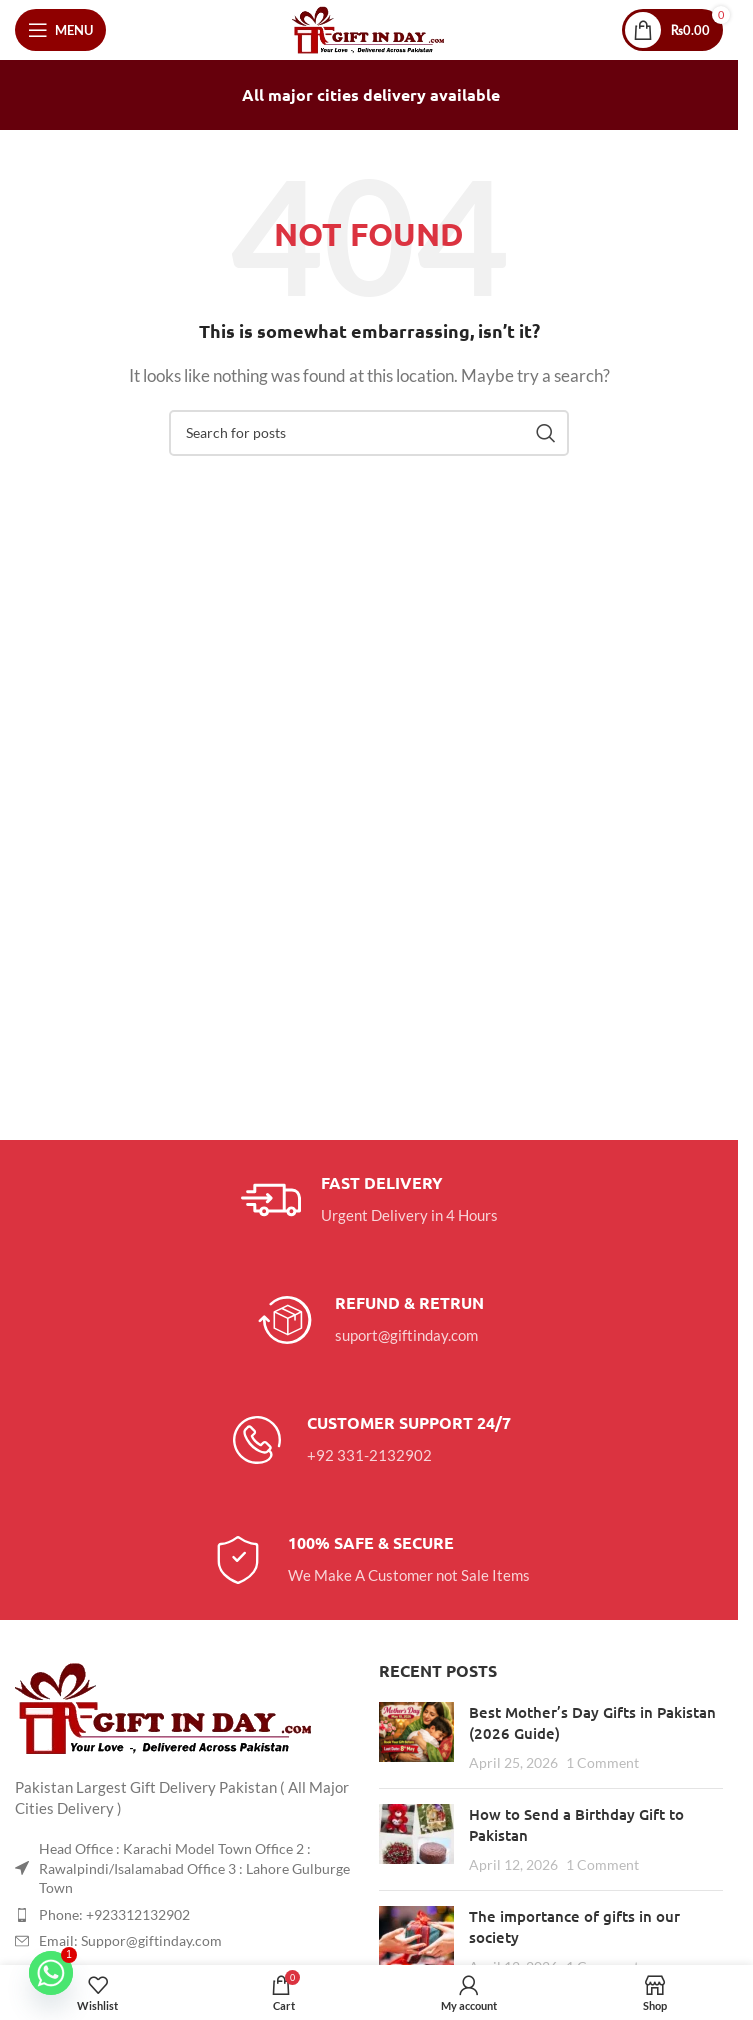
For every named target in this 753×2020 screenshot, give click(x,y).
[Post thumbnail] (416, 1737)
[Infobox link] (369, 1200)
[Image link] (165, 1706)
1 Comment (602, 1763)
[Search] (369, 433)
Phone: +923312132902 (114, 1914)
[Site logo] (369, 28)
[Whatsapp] (51, 1973)
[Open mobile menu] (60, 30)
